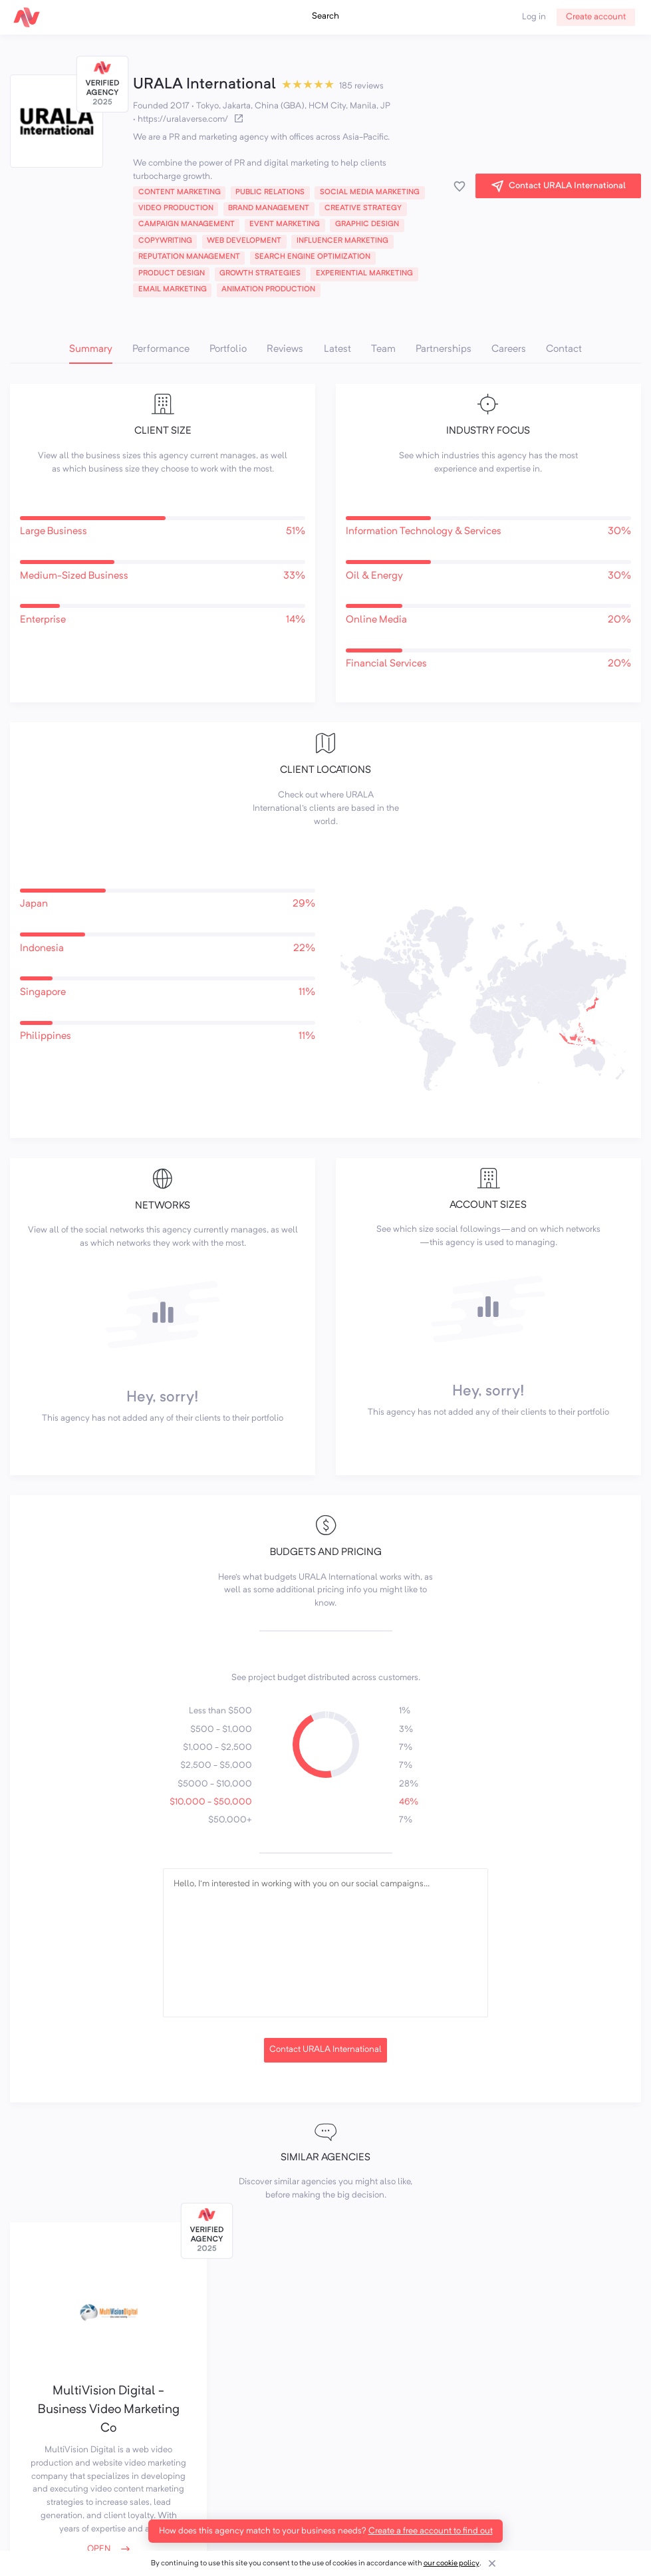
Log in (534, 17)
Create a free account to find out (430, 2531)
